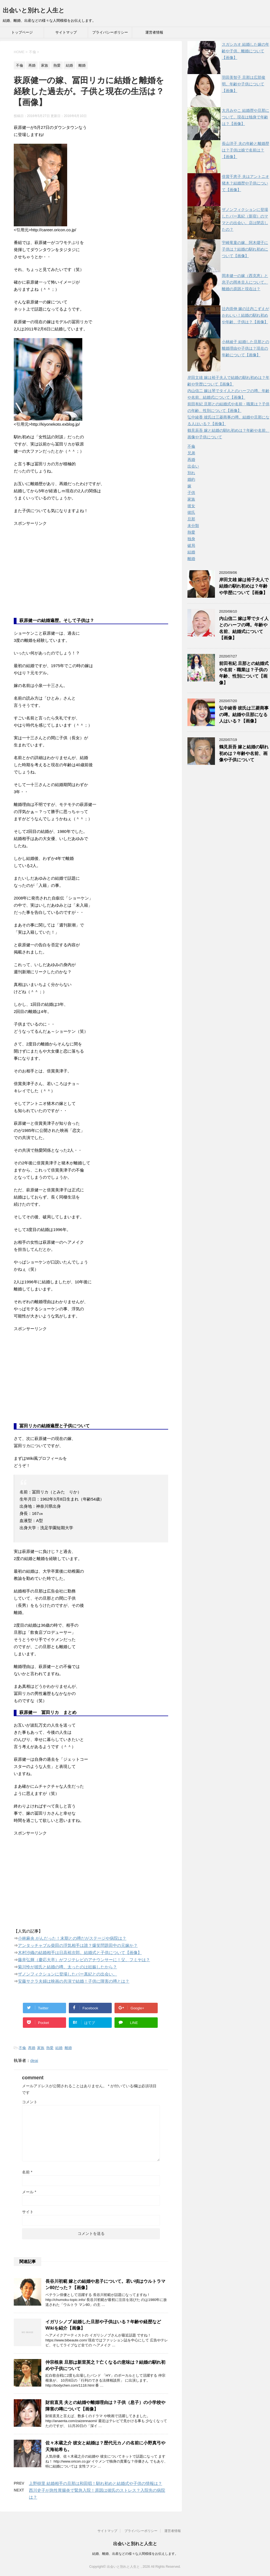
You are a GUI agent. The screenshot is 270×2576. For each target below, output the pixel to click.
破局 (191, 545)
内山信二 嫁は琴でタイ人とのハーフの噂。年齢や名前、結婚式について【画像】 (244, 628)
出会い (193, 466)
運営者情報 (154, 32)
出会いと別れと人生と (34, 10)
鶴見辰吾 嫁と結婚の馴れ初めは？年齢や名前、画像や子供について (244, 753)
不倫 (22, 2048)
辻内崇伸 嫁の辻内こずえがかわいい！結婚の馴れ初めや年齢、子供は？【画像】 (245, 315)
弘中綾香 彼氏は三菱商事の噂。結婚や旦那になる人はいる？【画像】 (244, 714)
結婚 (58, 2048)
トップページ (22, 32)
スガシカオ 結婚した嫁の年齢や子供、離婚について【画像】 (245, 51)
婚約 (191, 479)
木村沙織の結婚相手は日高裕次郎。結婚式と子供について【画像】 (80, 1952)
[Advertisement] (55, 575)
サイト (28, 2212)
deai (34, 2060)
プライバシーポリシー (110, 32)
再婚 (31, 2048)
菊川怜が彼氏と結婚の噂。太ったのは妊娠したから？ (67, 1966)
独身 (191, 539)
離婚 (68, 2048)
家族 (40, 2048)
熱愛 (49, 2048)
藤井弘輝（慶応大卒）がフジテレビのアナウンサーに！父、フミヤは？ (84, 1959)
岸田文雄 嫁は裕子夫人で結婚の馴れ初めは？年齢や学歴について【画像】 (244, 586)
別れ (191, 473)
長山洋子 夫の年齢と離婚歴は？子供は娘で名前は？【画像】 (245, 150)
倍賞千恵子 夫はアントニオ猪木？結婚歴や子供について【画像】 (245, 183)
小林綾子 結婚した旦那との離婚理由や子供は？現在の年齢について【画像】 (245, 348)
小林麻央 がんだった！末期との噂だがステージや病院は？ (72, 1938)
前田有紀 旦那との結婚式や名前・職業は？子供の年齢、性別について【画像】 (244, 673)
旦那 (191, 519)
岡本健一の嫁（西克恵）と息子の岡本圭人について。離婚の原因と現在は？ (245, 282)
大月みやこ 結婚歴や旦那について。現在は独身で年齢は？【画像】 (245, 117)
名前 (27, 2172)
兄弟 (191, 453)
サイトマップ (66, 32)
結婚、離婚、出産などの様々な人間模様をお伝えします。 (135, 2554)
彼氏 (191, 512)
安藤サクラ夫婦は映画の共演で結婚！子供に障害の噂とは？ (73, 1981)
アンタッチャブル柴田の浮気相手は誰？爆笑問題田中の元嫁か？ (78, 1945)
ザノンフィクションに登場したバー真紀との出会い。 (67, 1974)
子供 (191, 492)
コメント (29, 2102)
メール (29, 2192)
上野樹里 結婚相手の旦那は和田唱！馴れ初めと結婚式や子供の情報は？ (95, 2483)
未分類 (193, 525)
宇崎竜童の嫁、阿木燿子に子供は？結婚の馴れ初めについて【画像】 (245, 249)
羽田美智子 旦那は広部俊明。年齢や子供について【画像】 (243, 84)
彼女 (191, 506)
